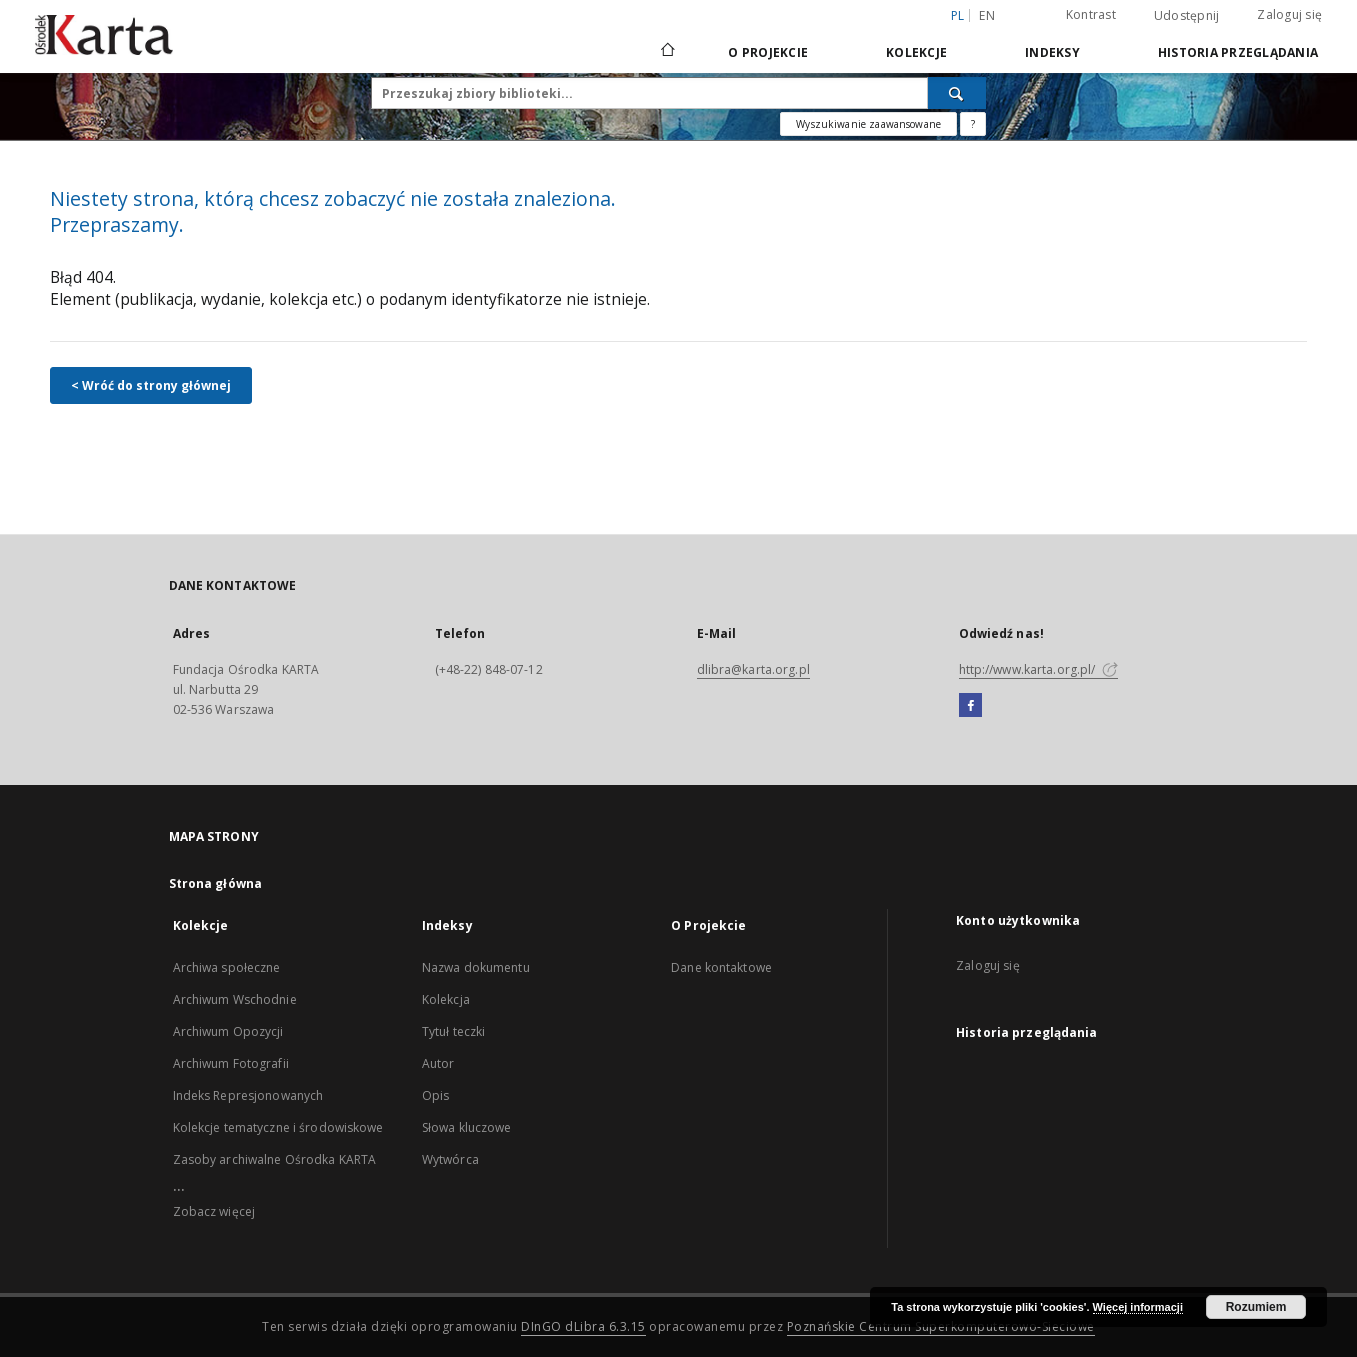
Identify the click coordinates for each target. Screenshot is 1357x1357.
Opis (435, 1095)
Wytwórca (450, 1159)
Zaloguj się (1289, 14)
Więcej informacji (1138, 1307)
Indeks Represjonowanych (248, 1095)
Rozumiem (1256, 1307)
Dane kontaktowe (721, 967)
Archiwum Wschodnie (235, 999)
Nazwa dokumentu (476, 967)
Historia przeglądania (1238, 52)
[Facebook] (970, 706)
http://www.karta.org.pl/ (1038, 669)
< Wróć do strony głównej (151, 385)
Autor (438, 1063)
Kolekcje (916, 52)
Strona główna (216, 883)
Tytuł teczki (453, 1031)
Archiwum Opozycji (228, 1031)
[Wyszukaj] (957, 93)
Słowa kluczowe (467, 1127)
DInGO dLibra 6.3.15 (583, 1326)
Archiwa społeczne (227, 967)
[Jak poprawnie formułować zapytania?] (973, 124)
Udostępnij (1187, 16)
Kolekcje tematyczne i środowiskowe (278, 1127)
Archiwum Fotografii (231, 1063)
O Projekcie (768, 52)
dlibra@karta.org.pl (753, 669)
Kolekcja (446, 999)
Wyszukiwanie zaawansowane (868, 124)
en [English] (987, 15)
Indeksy (1052, 52)
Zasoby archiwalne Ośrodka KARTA (275, 1159)
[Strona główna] (666, 52)
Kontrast (1091, 14)
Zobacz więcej (214, 1211)
